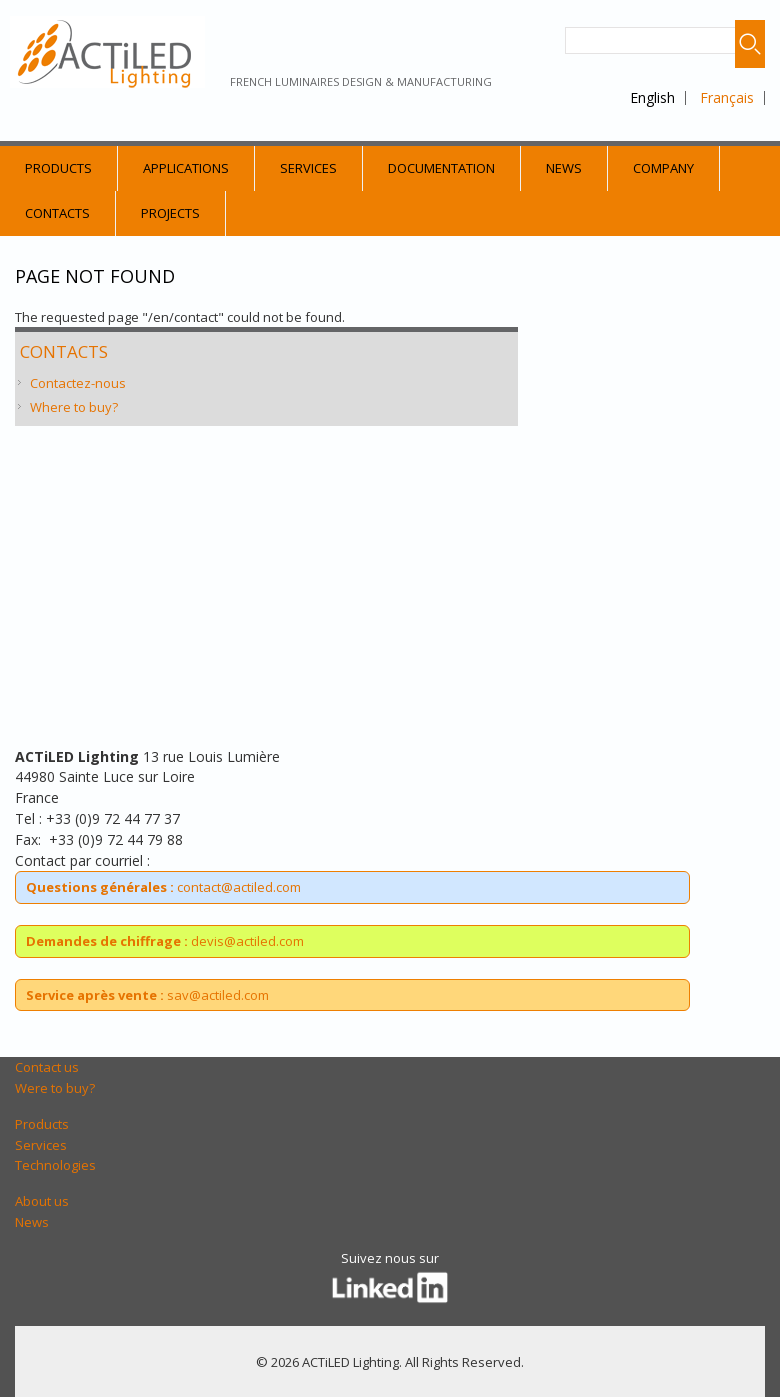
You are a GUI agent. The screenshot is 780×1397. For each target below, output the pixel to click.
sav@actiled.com (147, 995)
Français (727, 97)
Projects (170, 213)
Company (663, 168)
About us (42, 1201)
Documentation (441, 168)
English (652, 97)
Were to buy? (55, 1088)
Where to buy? (74, 407)
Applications (186, 168)
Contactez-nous (78, 383)
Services (308, 168)
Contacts (57, 213)
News (564, 168)
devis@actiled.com (165, 941)
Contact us (47, 1067)
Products (58, 168)
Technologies (55, 1165)
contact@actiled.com (163, 887)
